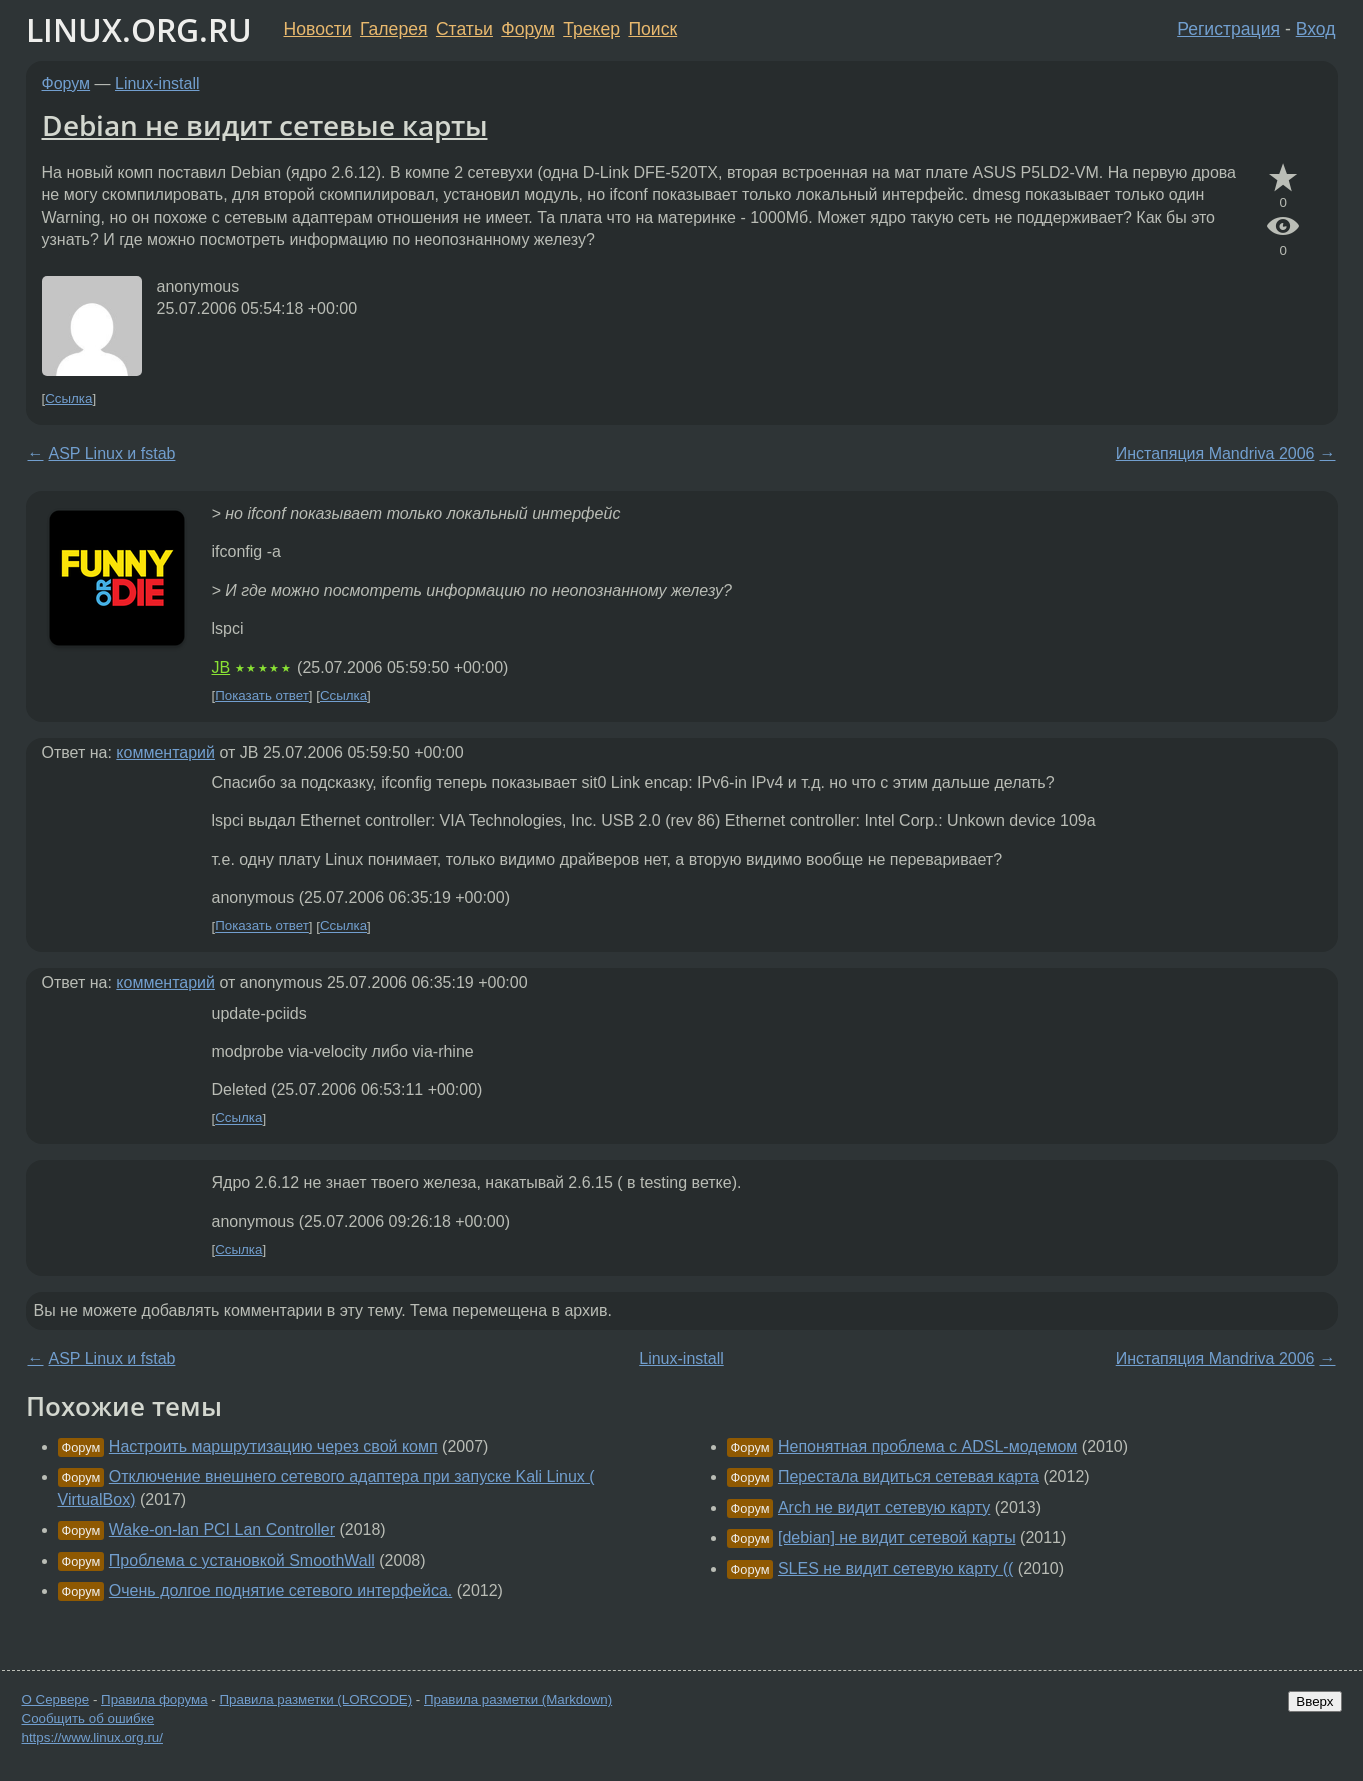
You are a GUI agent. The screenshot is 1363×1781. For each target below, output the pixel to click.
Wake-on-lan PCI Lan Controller (222, 1529)
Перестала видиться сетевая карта (908, 1476)
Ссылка (68, 398)
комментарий (165, 752)
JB (221, 667)
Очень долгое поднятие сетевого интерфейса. (280, 1590)
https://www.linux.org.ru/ (92, 1737)
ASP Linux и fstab (112, 453)
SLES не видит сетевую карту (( (895, 1568)
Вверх (1314, 1701)
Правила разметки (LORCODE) (315, 1699)
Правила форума (154, 1699)
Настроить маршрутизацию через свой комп (273, 1446)
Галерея (393, 29)
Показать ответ (262, 695)
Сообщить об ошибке (88, 1718)
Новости (318, 29)
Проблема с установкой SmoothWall (242, 1560)
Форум (527, 29)
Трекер (591, 29)
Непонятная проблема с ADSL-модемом (927, 1446)
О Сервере (56, 1699)
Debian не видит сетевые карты (265, 125)
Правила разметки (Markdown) (518, 1699)
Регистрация (1228, 29)
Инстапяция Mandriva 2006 (1215, 453)
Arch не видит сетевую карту (884, 1507)
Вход (1316, 29)
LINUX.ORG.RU (139, 29)
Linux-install (157, 83)
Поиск (652, 29)
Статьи (464, 29)
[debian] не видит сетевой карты (897, 1537)
